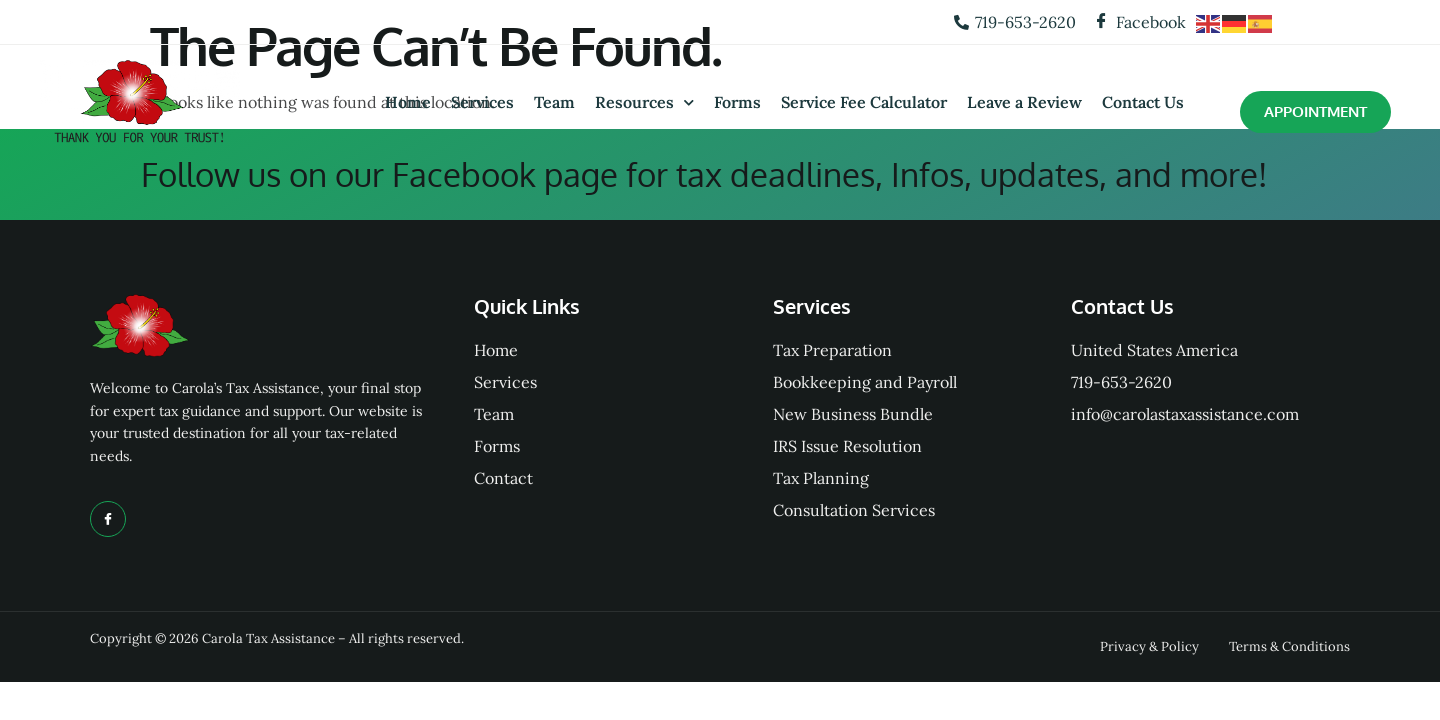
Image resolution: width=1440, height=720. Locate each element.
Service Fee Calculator (864, 102)
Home (408, 102)
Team (554, 102)
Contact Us (1143, 102)
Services (482, 102)
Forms (737, 102)
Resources (644, 102)
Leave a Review (1024, 102)
